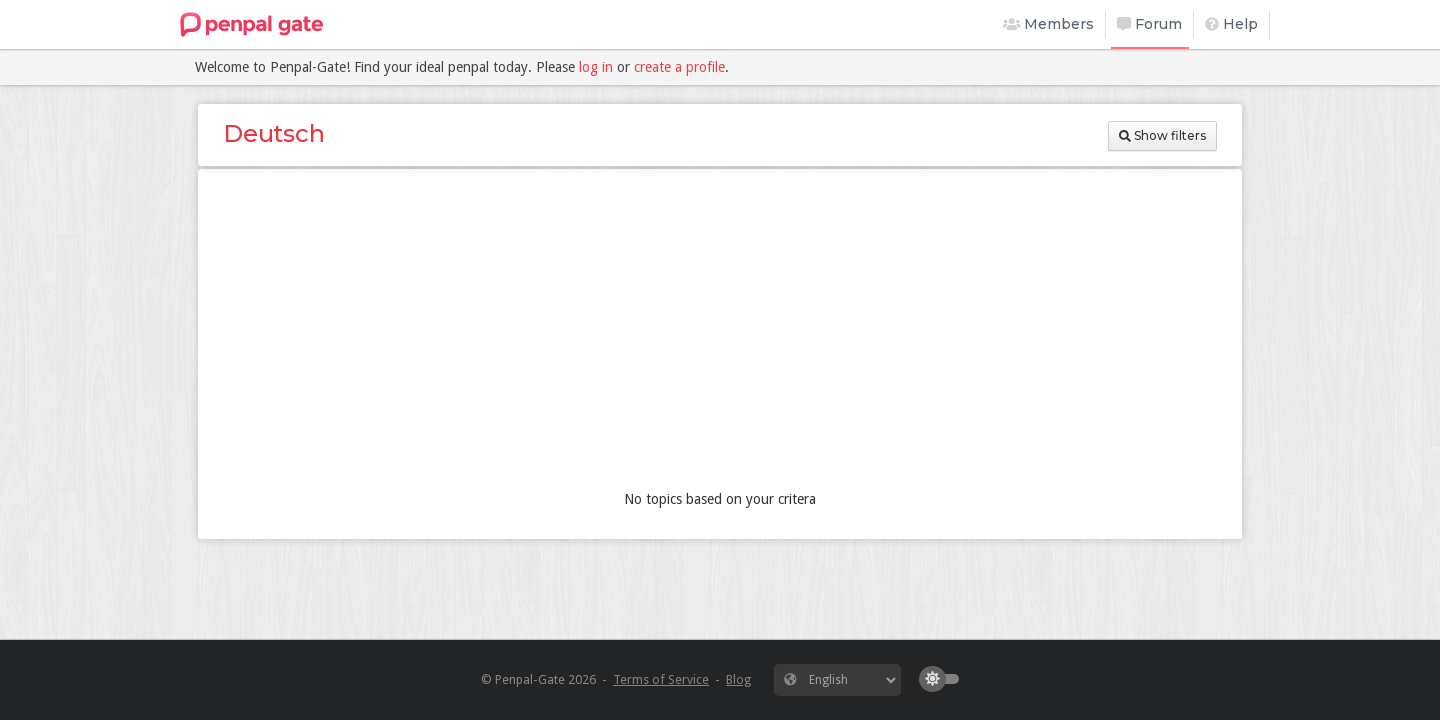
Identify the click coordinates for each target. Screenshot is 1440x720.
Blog (738, 679)
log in (596, 67)
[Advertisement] (720, 334)
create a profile (679, 67)
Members (1049, 24)
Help (1231, 24)
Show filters (1162, 135)
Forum (1149, 24)
